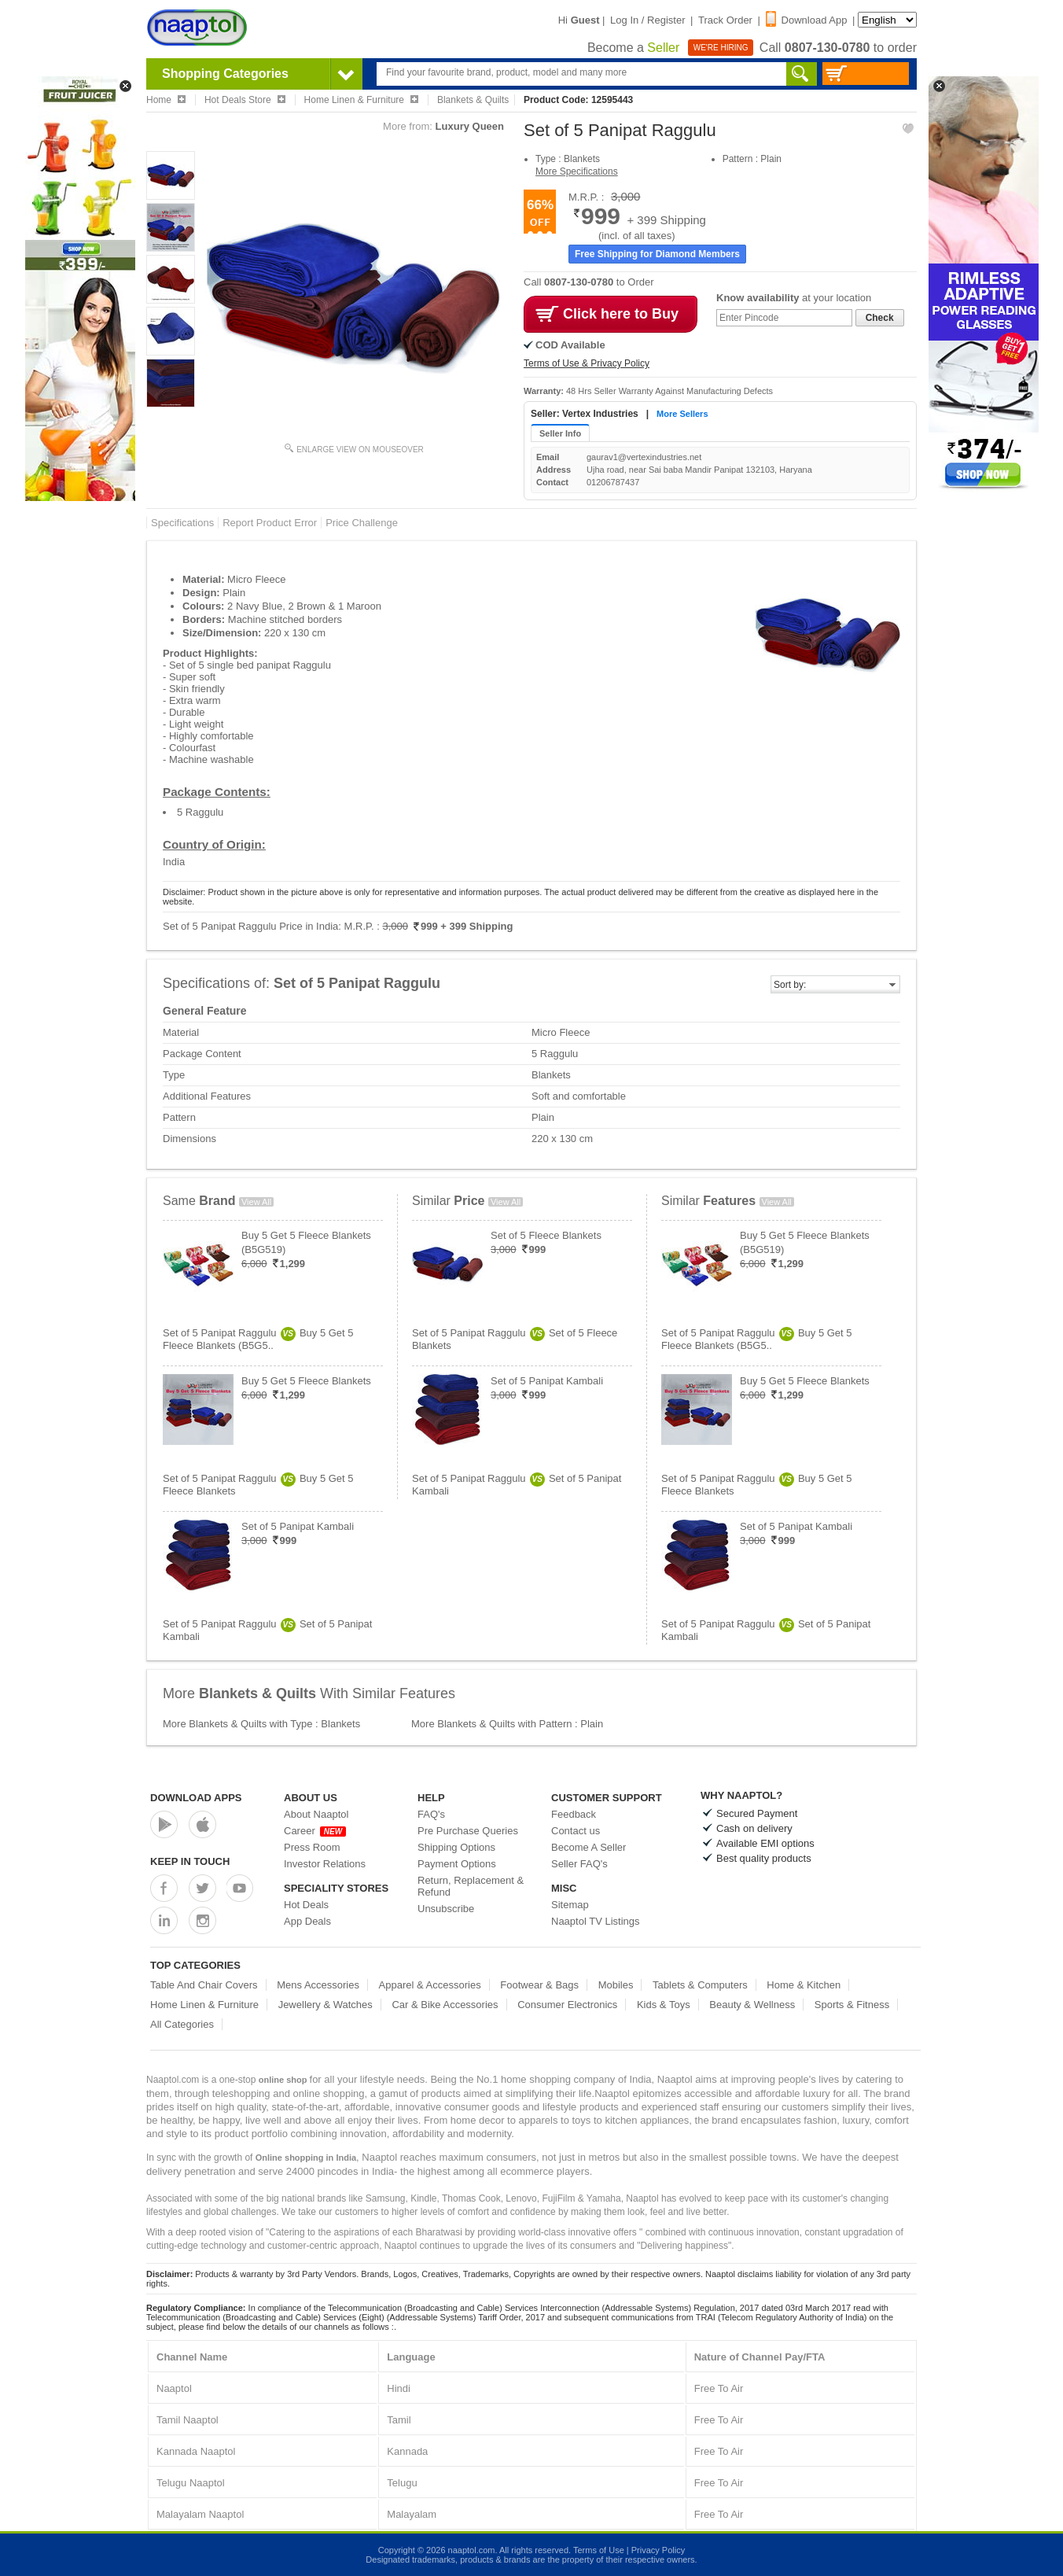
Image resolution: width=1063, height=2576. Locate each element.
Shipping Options (456, 1847)
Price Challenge (362, 523)
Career (315, 1831)
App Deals (307, 1921)
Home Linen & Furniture (204, 2004)
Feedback (573, 1814)
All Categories (182, 2024)
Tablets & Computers (700, 1985)
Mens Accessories (318, 1985)
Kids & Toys (663, 2004)
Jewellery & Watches (325, 2004)
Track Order (725, 20)
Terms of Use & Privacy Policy (586, 363)
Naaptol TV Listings (595, 1921)
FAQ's (431, 1814)
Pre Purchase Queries (467, 1831)
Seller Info (560, 433)
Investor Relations (325, 1864)
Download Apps (196, 1798)
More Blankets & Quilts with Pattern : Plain (507, 1724)
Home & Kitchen (803, 1985)
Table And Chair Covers (204, 1985)
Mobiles (616, 1985)
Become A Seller (588, 1847)
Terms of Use (598, 2550)
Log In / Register (647, 20)
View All (256, 1202)
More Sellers (682, 413)
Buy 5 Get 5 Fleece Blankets (306, 1381)
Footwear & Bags (539, 1985)
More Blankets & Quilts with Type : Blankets (261, 1724)
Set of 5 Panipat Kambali (297, 1526)
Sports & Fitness (852, 2004)
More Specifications (576, 171)
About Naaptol (316, 1814)
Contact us (575, 1831)
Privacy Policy (658, 2550)
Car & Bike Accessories (445, 2004)
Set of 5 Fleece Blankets (546, 1235)
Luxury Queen (470, 126)
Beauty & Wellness (752, 2004)
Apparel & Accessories (430, 1985)
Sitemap (570, 1905)
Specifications (182, 523)
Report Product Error (270, 523)
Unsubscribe (445, 1908)
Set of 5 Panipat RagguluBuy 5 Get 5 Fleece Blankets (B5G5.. (258, 1339)
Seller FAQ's (579, 1864)
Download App (807, 20)
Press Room (312, 1847)
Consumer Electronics (567, 2004)
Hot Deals (306, 1905)
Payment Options (456, 1864)
